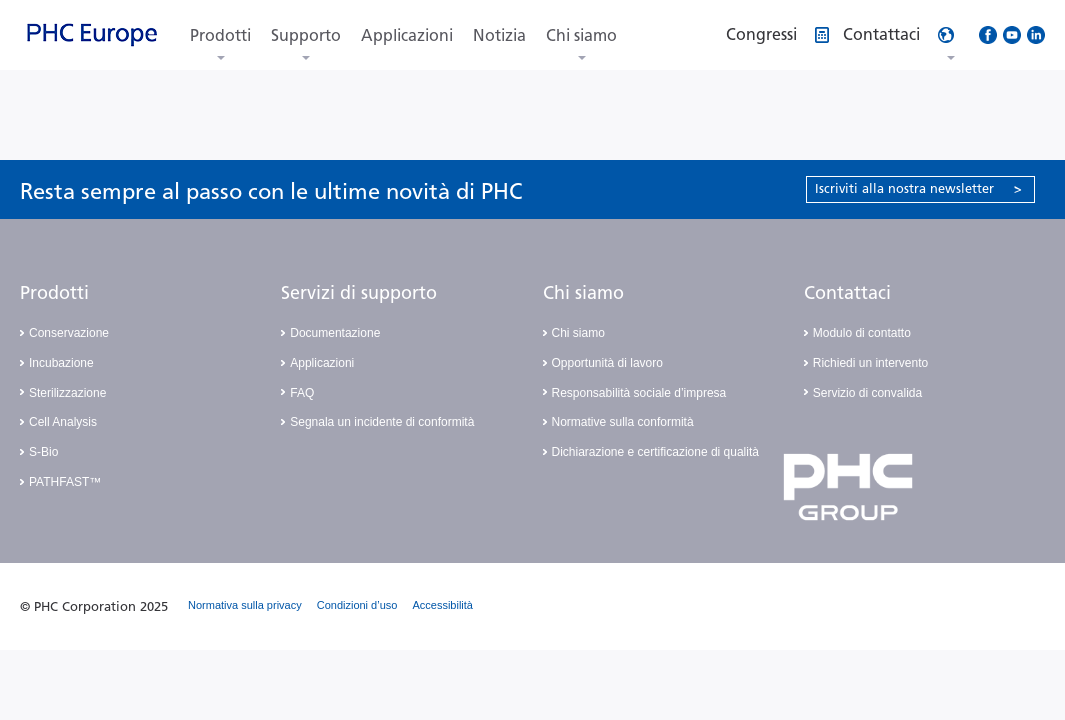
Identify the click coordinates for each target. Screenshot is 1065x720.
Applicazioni (407, 35)
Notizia (499, 35)
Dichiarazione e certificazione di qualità (655, 452)
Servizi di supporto (359, 293)
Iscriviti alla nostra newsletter (918, 188)
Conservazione (69, 333)
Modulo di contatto (862, 333)
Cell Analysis (63, 422)
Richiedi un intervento (870, 363)
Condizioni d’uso (357, 605)
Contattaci (847, 293)
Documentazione (335, 333)
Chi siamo (581, 35)
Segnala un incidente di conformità (382, 422)
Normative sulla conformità (623, 422)
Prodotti (220, 35)
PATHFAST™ (65, 482)
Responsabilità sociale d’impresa (639, 393)
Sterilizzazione (67, 393)
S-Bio (43, 452)
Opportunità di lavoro (607, 363)
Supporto (306, 35)
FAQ (302, 393)
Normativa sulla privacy (245, 605)
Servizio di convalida (867, 393)
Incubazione (61, 363)
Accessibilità (442, 605)
